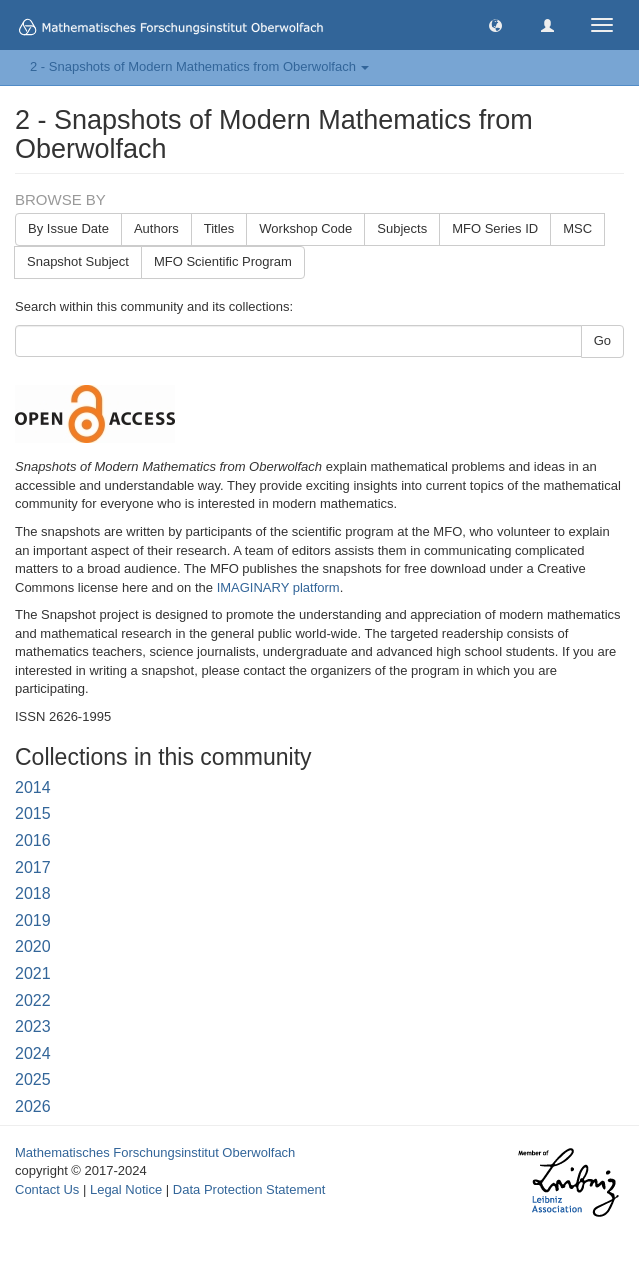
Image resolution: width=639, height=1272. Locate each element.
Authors (156, 228)
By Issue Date (68, 228)
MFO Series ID (495, 228)
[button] (495, 24)
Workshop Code (305, 228)
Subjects (402, 228)
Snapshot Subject (78, 261)
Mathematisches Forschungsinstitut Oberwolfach (155, 1152)
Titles (219, 228)
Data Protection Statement (249, 1189)
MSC (577, 228)
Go (602, 340)
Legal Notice (126, 1189)
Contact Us (47, 1189)
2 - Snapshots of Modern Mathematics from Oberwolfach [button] (199, 66)
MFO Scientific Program (223, 261)
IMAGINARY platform (278, 587)
